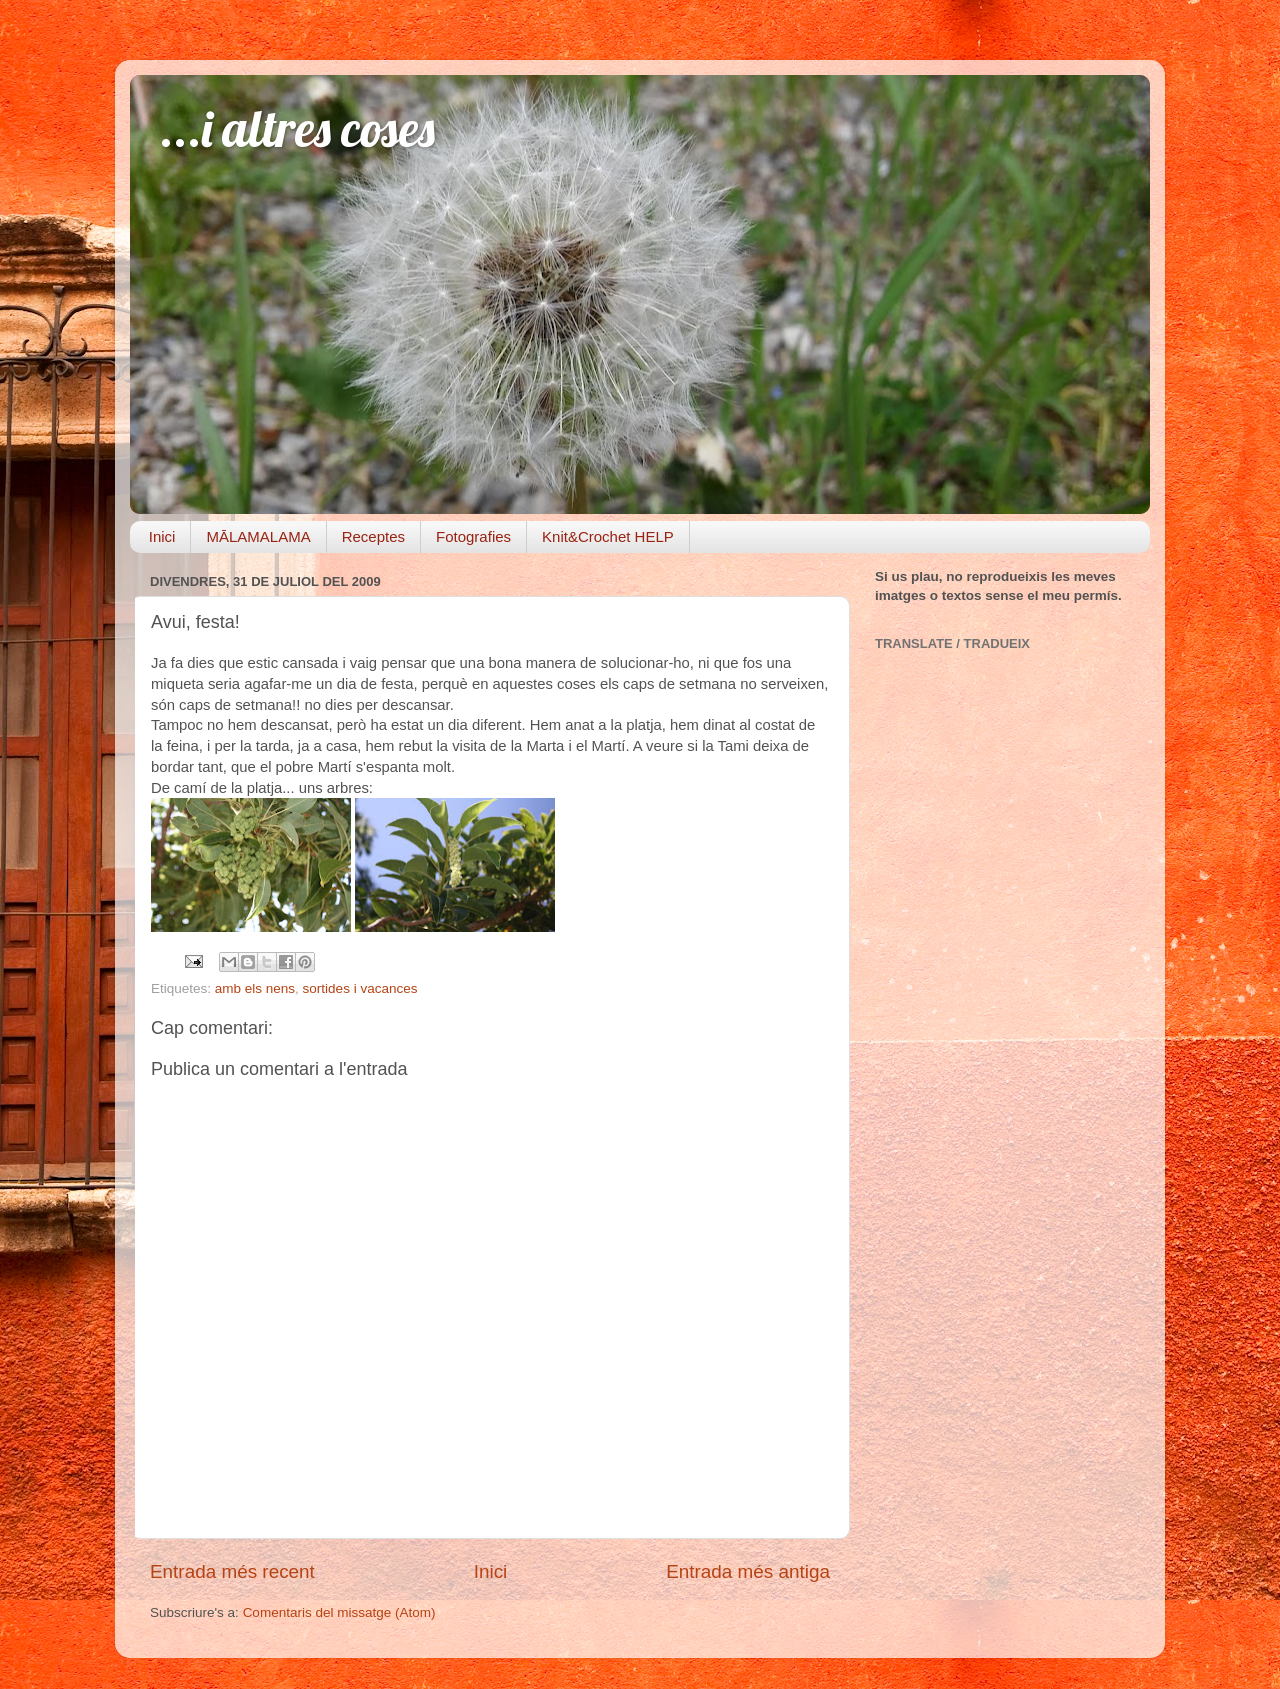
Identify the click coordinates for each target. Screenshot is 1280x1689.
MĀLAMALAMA (258, 536)
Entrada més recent (232, 1571)
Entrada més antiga (748, 1571)
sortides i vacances (360, 988)
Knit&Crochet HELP (608, 536)
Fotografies (473, 536)
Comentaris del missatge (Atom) (339, 1612)
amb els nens (255, 988)
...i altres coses (297, 128)
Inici (162, 536)
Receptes (373, 536)
